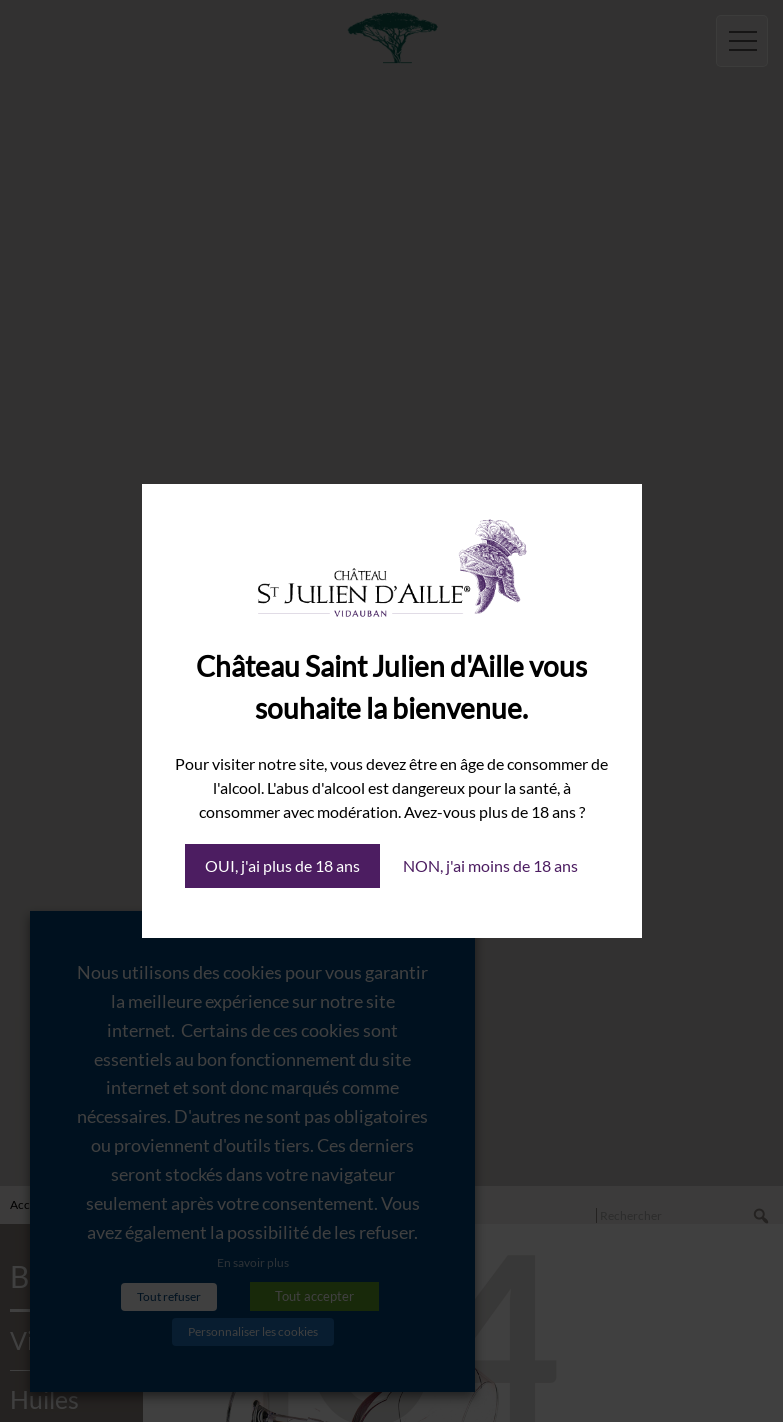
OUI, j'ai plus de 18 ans (282, 865)
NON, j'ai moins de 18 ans (490, 865)
